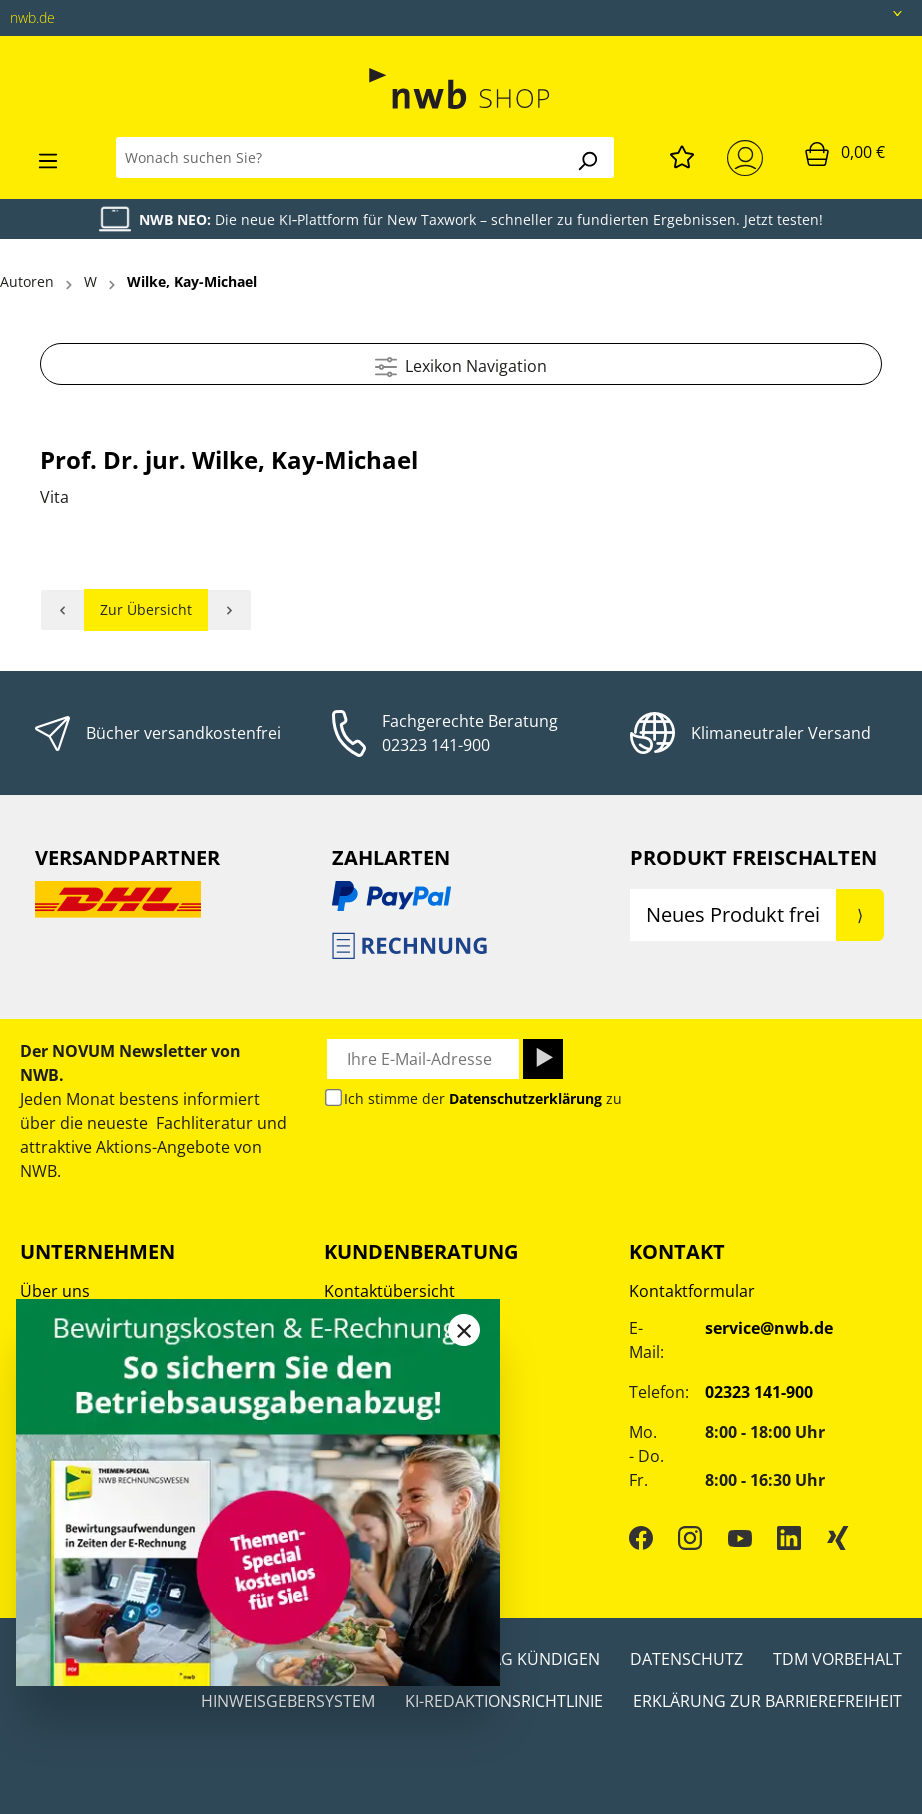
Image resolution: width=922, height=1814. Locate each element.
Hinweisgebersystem (288, 1701)
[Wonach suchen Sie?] (338, 157)
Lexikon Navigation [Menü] (461, 363)
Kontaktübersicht (389, 1291)
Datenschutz (686, 1659)
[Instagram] (690, 1537)
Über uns (55, 1291)
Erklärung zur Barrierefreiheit (767, 1701)
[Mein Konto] (749, 158)
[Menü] (48, 158)
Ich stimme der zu (483, 1098)
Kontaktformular (692, 1291)
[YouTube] (740, 1537)
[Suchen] (587, 157)
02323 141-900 (436, 745)
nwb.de (32, 17)
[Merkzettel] (682, 154)
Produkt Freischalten (753, 857)
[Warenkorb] (845, 153)
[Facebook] (641, 1537)
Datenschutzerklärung (525, 1098)
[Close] (464, 1330)
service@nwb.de (769, 1328)
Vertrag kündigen (521, 1659)
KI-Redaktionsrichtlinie (504, 1701)
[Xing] (838, 1537)
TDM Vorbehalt (837, 1659)
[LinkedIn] (789, 1537)
